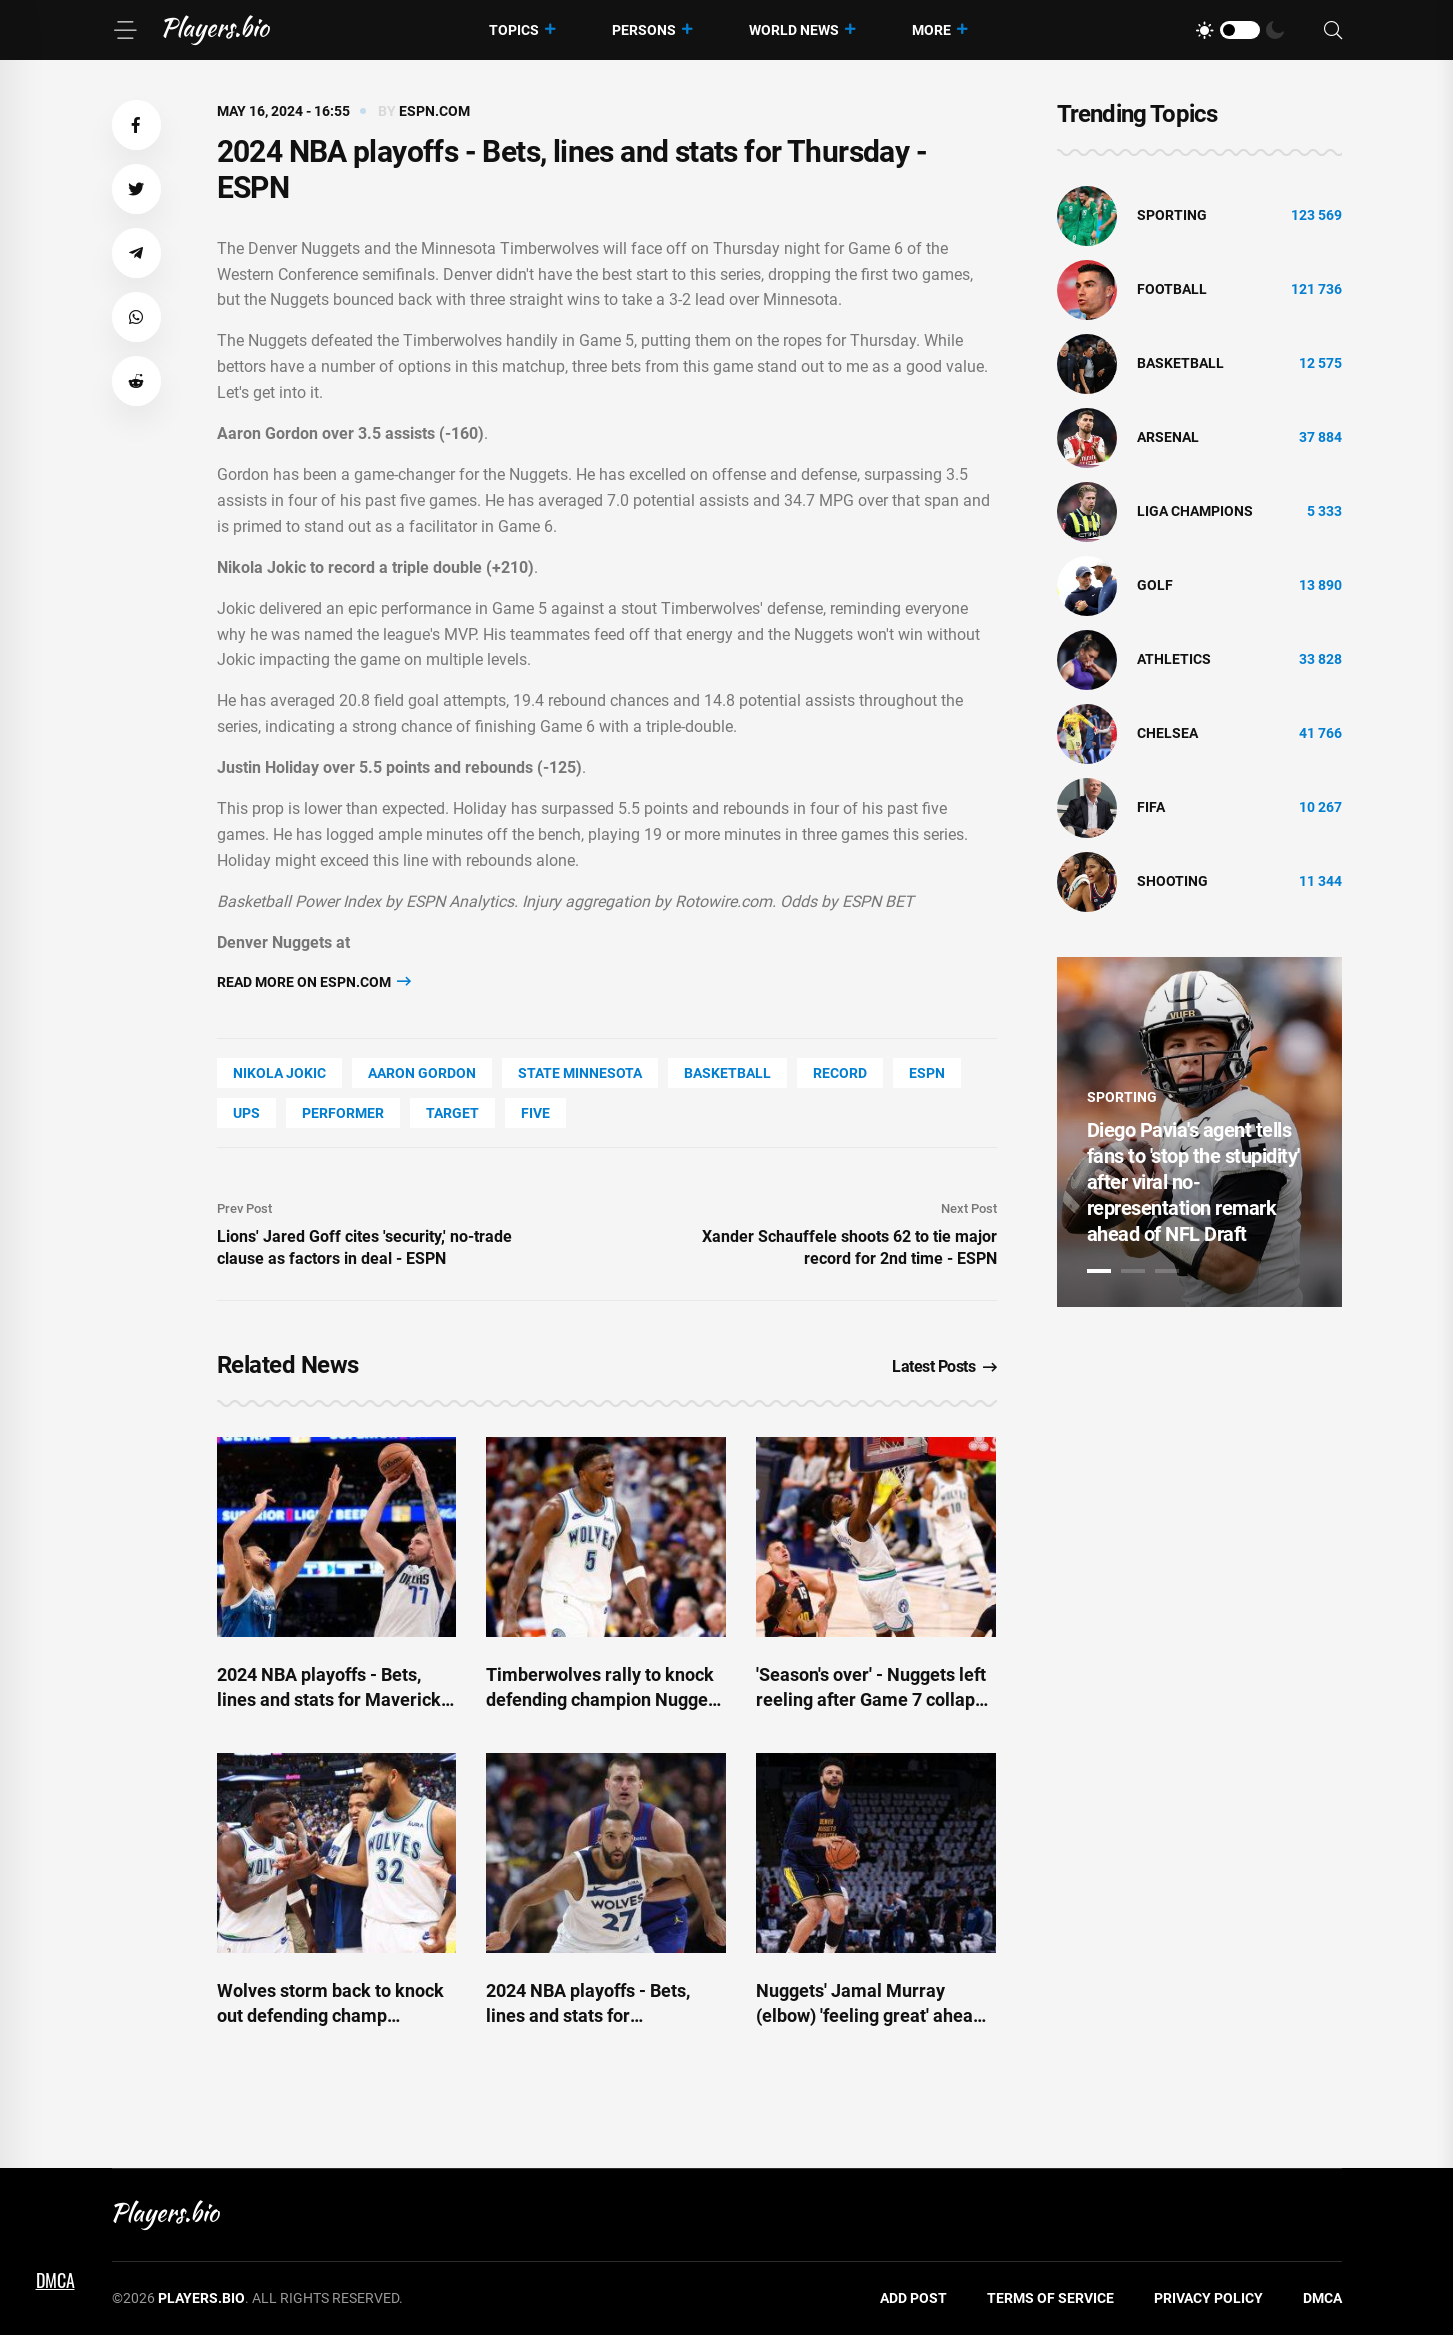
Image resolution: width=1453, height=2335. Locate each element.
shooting (1172, 881)
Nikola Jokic (279, 1073)
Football (1172, 289)
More (931, 30)
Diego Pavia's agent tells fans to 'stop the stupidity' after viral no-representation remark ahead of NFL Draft (1193, 1182)
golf (1155, 585)
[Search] (1333, 30)
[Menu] (125, 30)
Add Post (913, 2298)
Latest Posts (944, 1366)
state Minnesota (580, 1073)
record (840, 1073)
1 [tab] (1099, 1271)
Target (452, 1113)
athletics (1174, 659)
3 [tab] (1167, 1271)
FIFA (1151, 807)
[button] (137, 125)
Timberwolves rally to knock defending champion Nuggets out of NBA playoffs (604, 1699)
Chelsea (1167, 733)
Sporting (1172, 215)
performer (343, 1113)
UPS (246, 1113)
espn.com (434, 111)
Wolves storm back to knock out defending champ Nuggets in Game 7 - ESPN (330, 2015)
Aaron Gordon (422, 1073)
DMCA (1322, 2298)
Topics (514, 30)
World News (794, 30)
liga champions (1195, 511)
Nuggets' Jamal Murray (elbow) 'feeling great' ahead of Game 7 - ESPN (869, 2015)
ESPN (927, 1073)
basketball (727, 1073)
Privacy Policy (1208, 2298)
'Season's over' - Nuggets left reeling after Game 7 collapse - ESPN (875, 1699)
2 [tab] (1133, 1271)
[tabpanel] (1199, 1132)
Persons (644, 30)
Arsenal (1168, 437)
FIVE (535, 1113)
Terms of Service (1050, 2298)
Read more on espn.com (314, 981)
